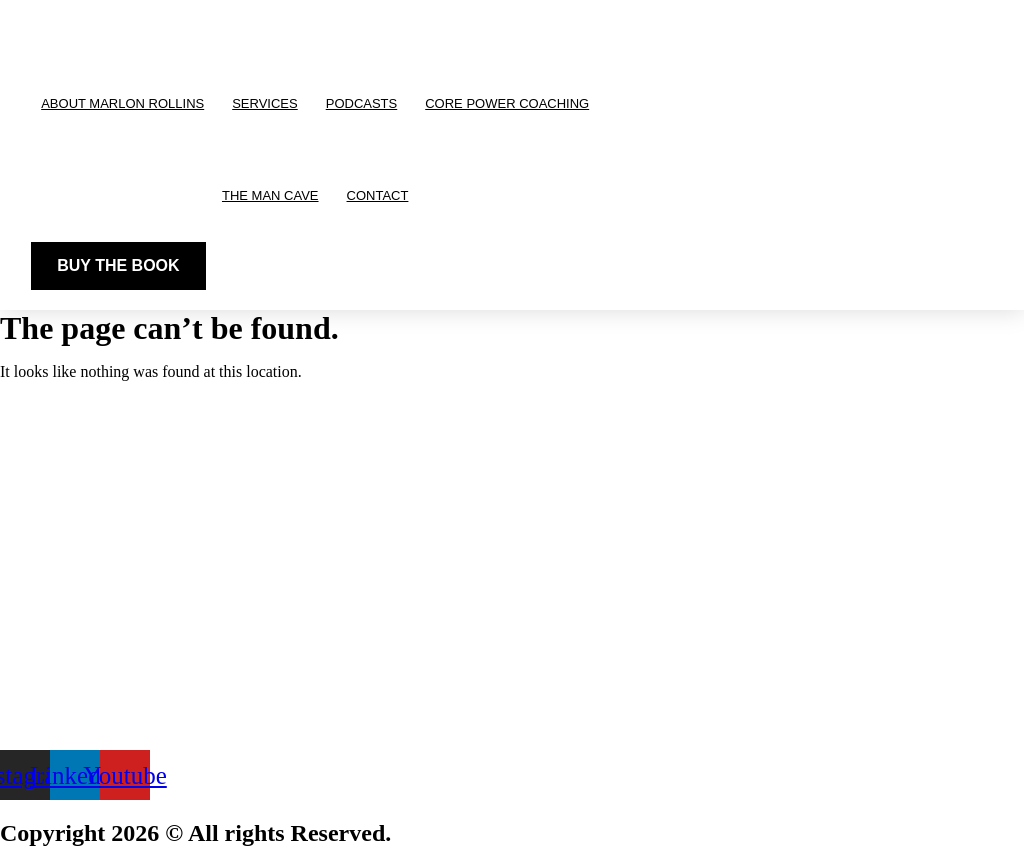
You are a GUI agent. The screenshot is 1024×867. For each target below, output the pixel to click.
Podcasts (362, 103)
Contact (378, 195)
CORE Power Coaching (507, 103)
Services (265, 103)
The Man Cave (270, 195)
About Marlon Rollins (122, 103)
